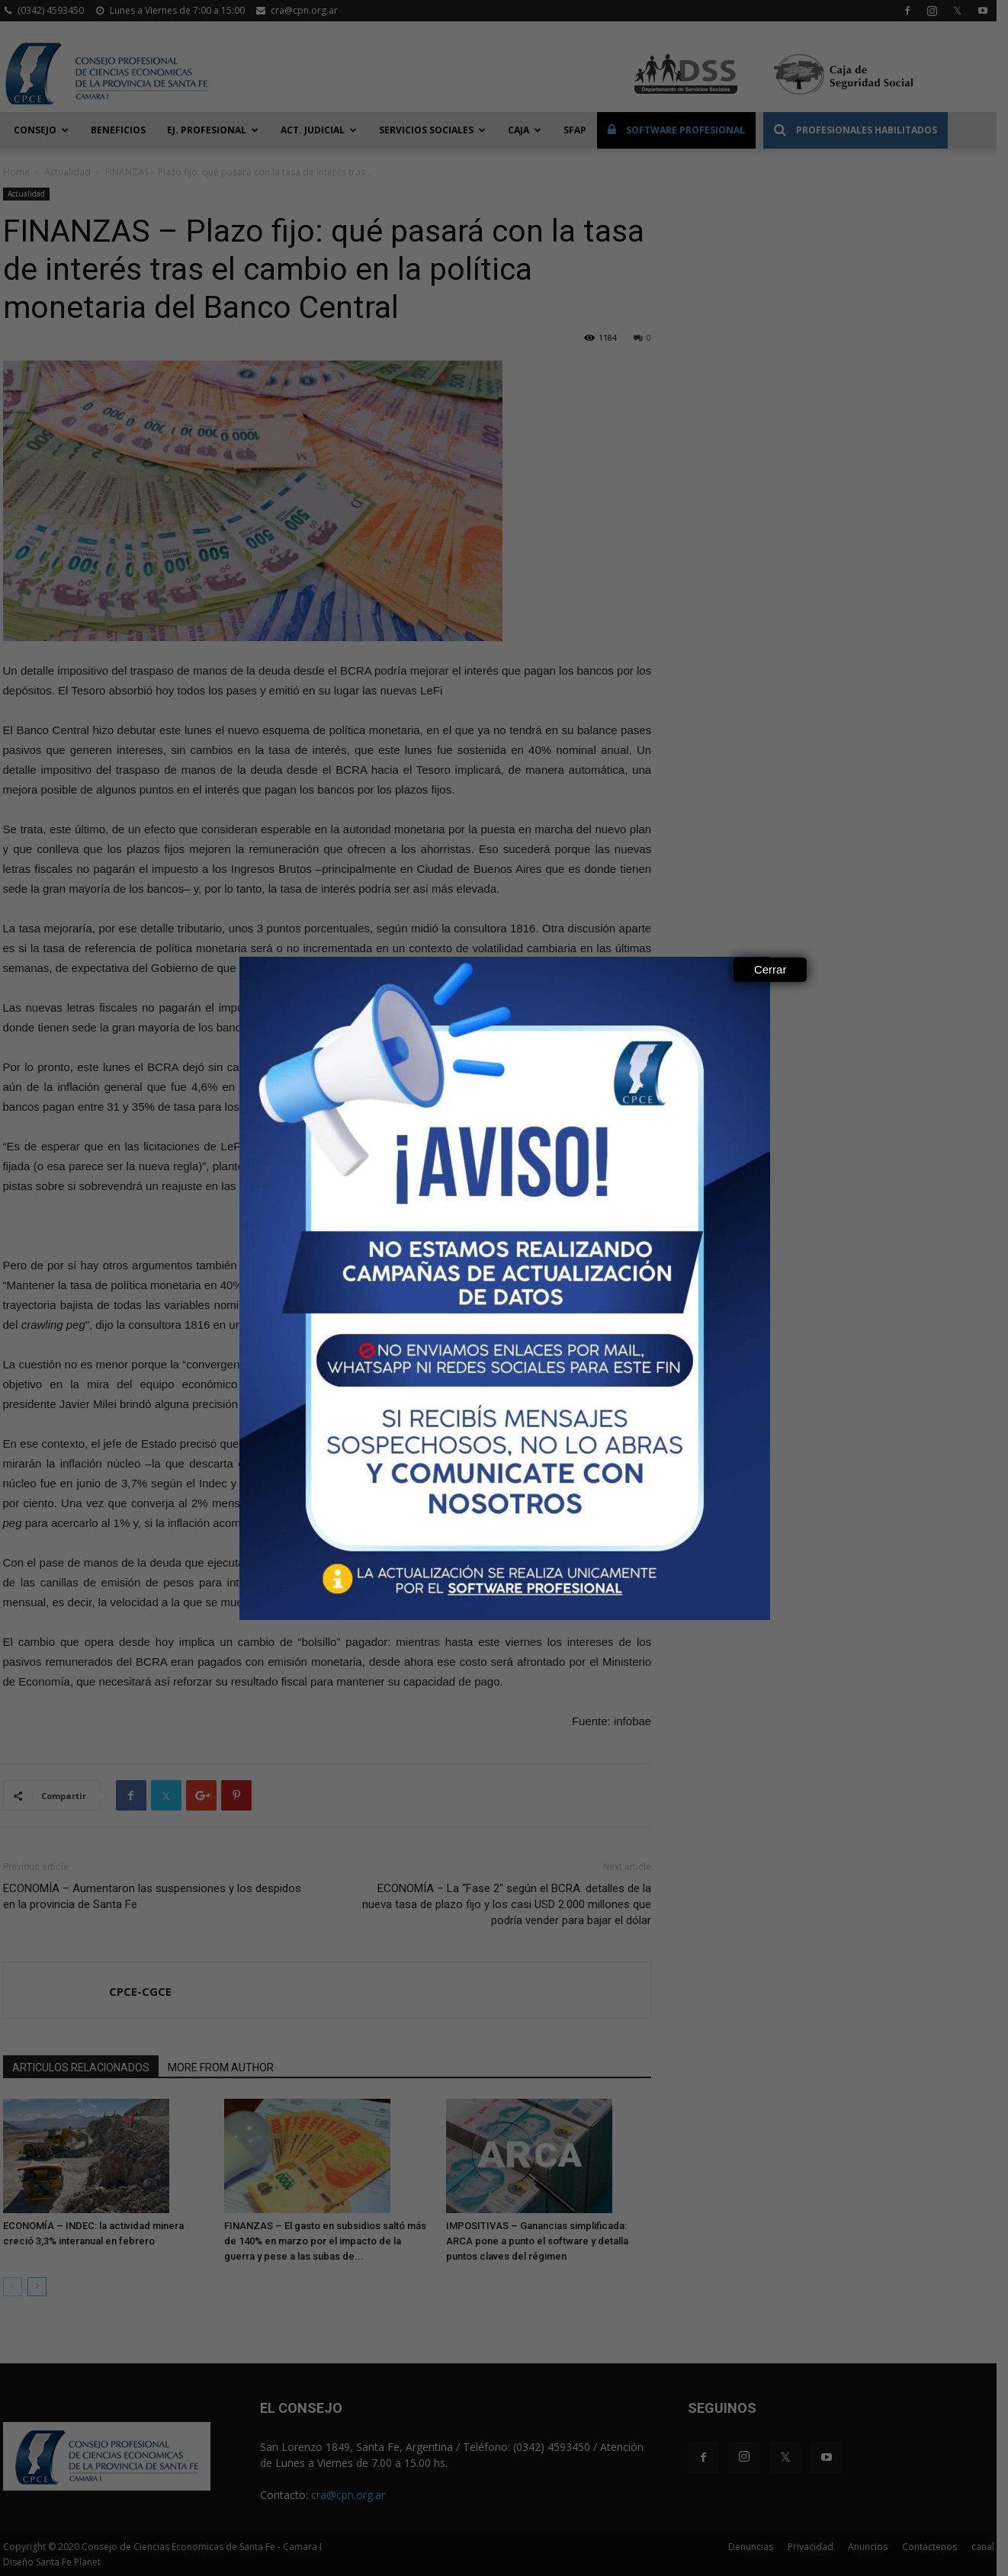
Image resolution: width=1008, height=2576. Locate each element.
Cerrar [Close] (770, 969)
